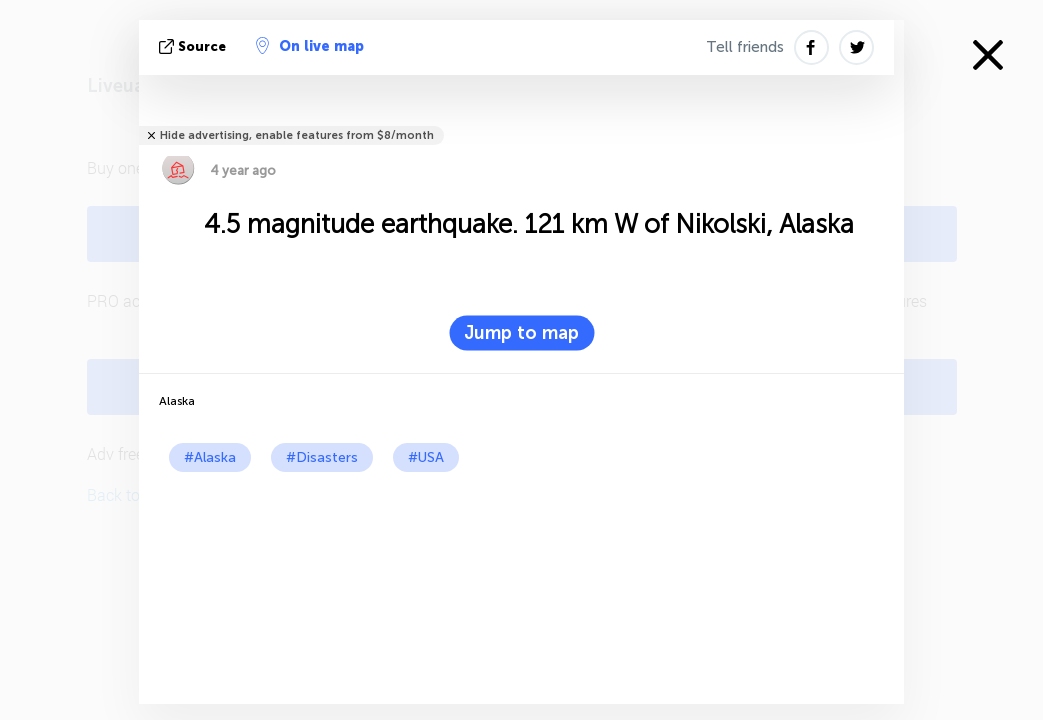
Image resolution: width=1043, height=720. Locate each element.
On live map (310, 46)
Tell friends (745, 47)
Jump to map (521, 333)
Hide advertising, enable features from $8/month (297, 135)
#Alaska (210, 457)
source (194, 46)
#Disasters (322, 457)
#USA (426, 457)
